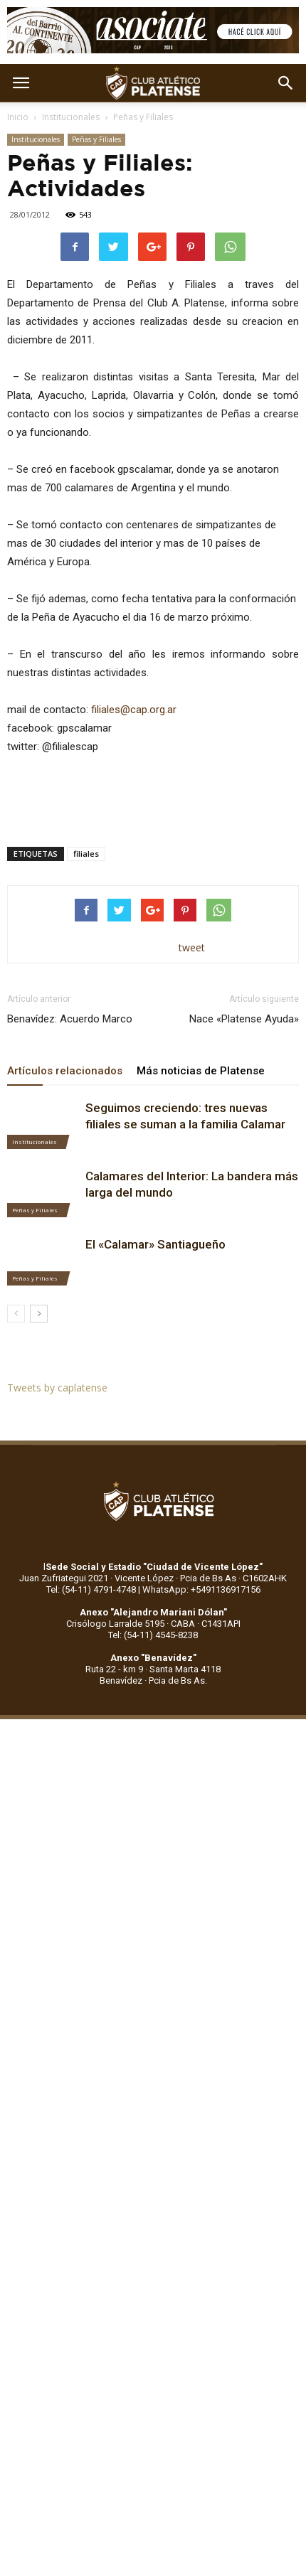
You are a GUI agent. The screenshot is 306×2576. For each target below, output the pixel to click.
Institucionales (71, 117)
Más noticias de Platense (201, 1070)
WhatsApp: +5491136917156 (201, 1589)
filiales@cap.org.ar (133, 709)
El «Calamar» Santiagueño (155, 1244)
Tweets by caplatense (57, 1387)
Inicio (17, 117)
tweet (192, 947)
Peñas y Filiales (143, 117)
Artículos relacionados (64, 1070)
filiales (86, 853)
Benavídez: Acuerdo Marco (69, 1018)
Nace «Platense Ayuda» (244, 1018)
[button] (286, 83)
